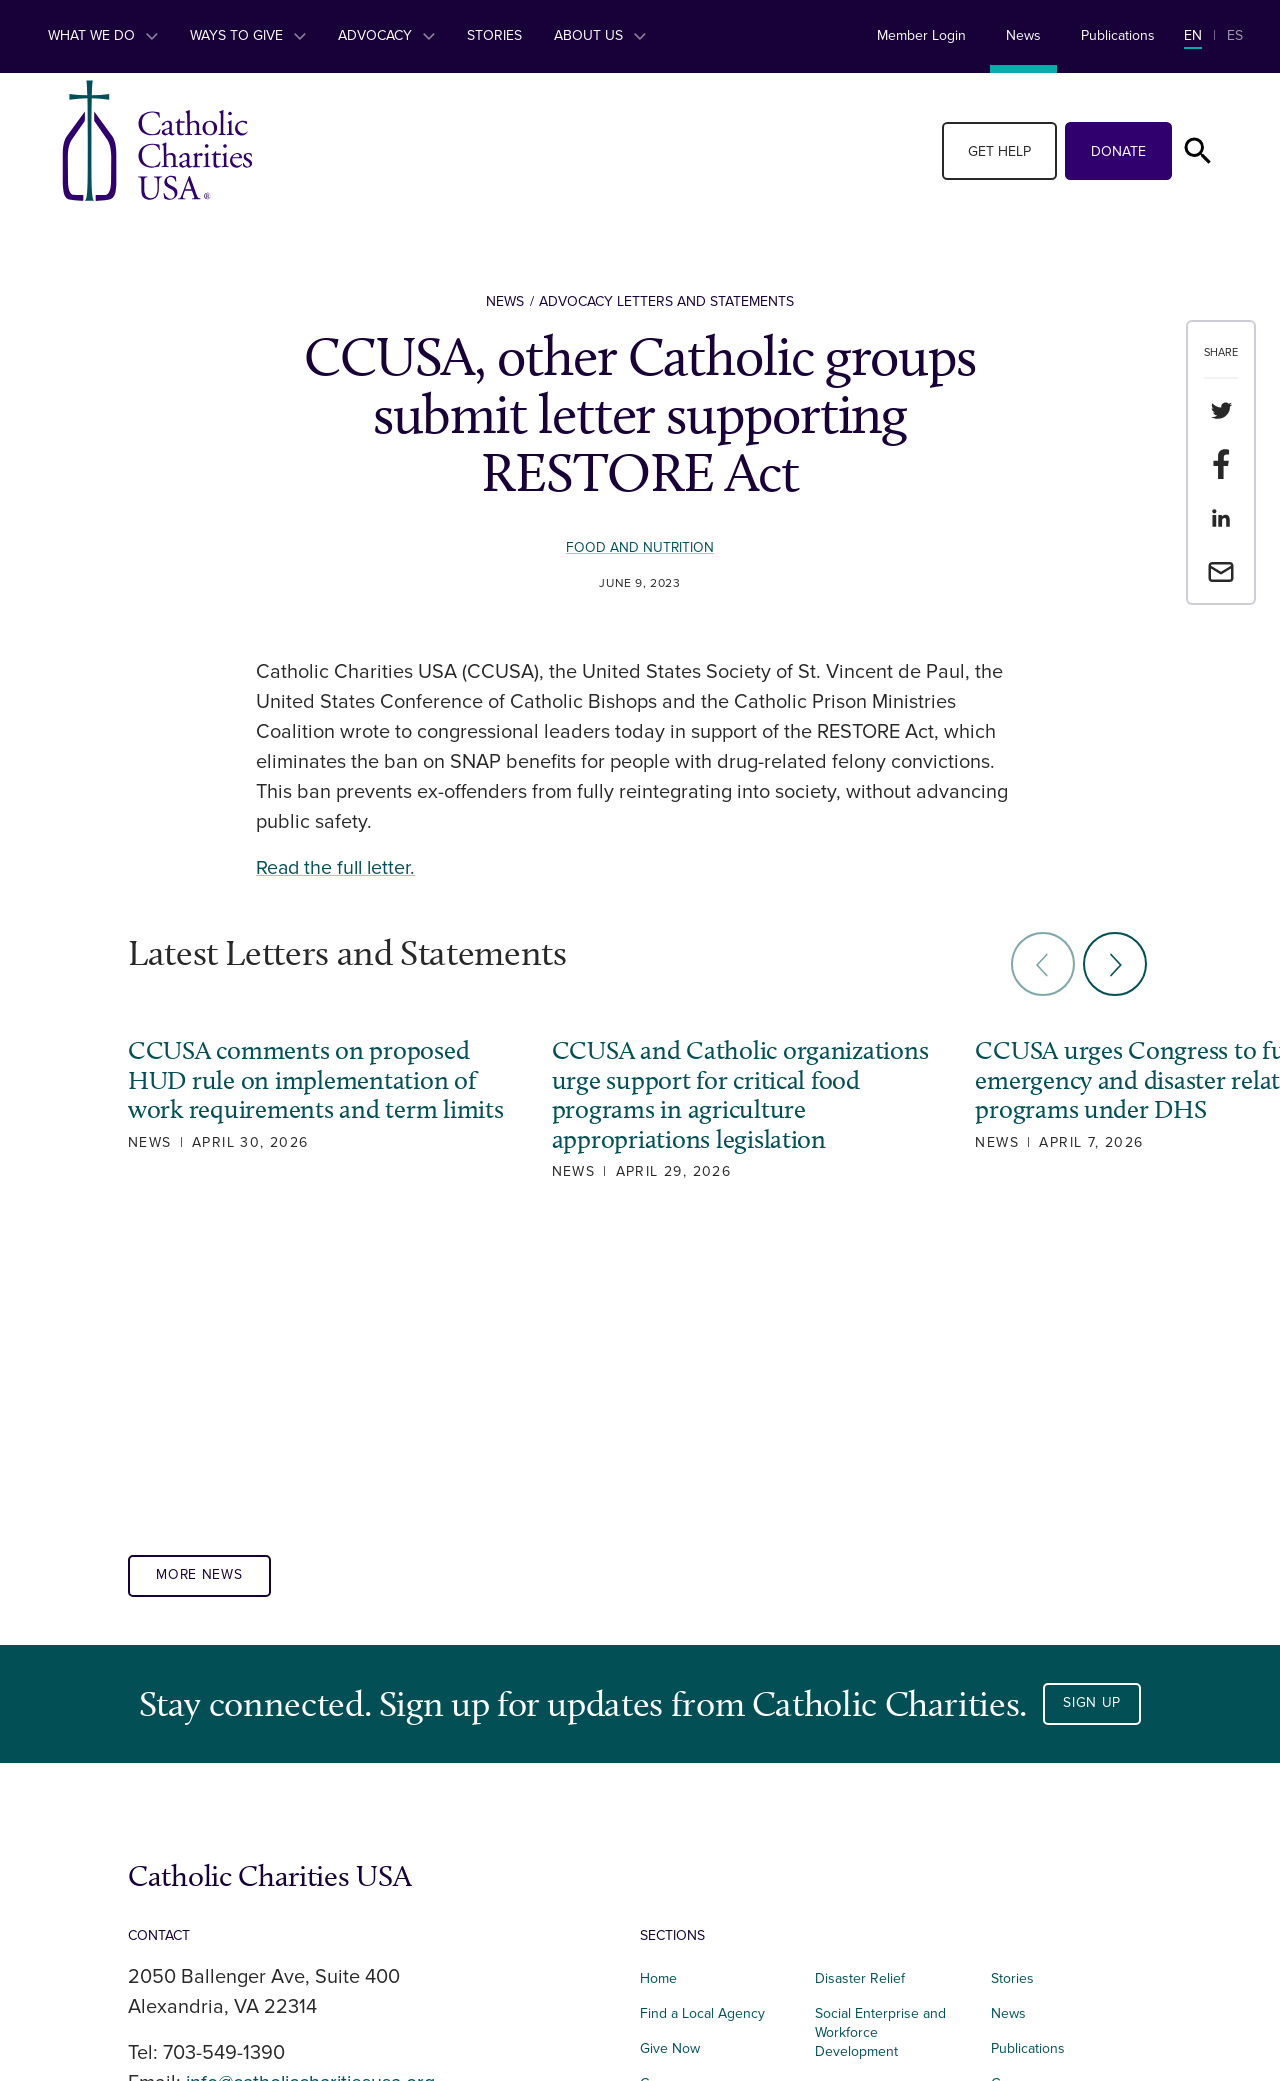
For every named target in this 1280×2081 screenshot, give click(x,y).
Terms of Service (1042, 1808)
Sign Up (1092, 1393)
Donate (1118, 151)
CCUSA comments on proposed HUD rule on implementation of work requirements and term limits (302, 1095)
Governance (1029, 1773)
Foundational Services (883, 1810)
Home (658, 1668)
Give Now (670, 1738)
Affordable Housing (700, 1808)
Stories (494, 35)
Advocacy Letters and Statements (666, 301)
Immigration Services (879, 1776)
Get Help (999, 151)
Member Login (921, 35)
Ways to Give (248, 35)
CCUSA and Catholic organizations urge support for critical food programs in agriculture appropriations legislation (696, 1109)
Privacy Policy (1033, 1842)
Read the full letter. (338, 868)
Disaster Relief (860, 1668)
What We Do (103, 35)
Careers (664, 1773)
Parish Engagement (875, 1845)
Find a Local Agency (702, 1703)
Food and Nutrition (640, 547)
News (1023, 35)
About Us (600, 35)
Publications (1118, 35)
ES (1235, 35)
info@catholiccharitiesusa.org (315, 1773)
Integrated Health (693, 1877)
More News (200, 1265)
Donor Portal (1030, 1877)
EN (1193, 35)
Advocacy (386, 35)
